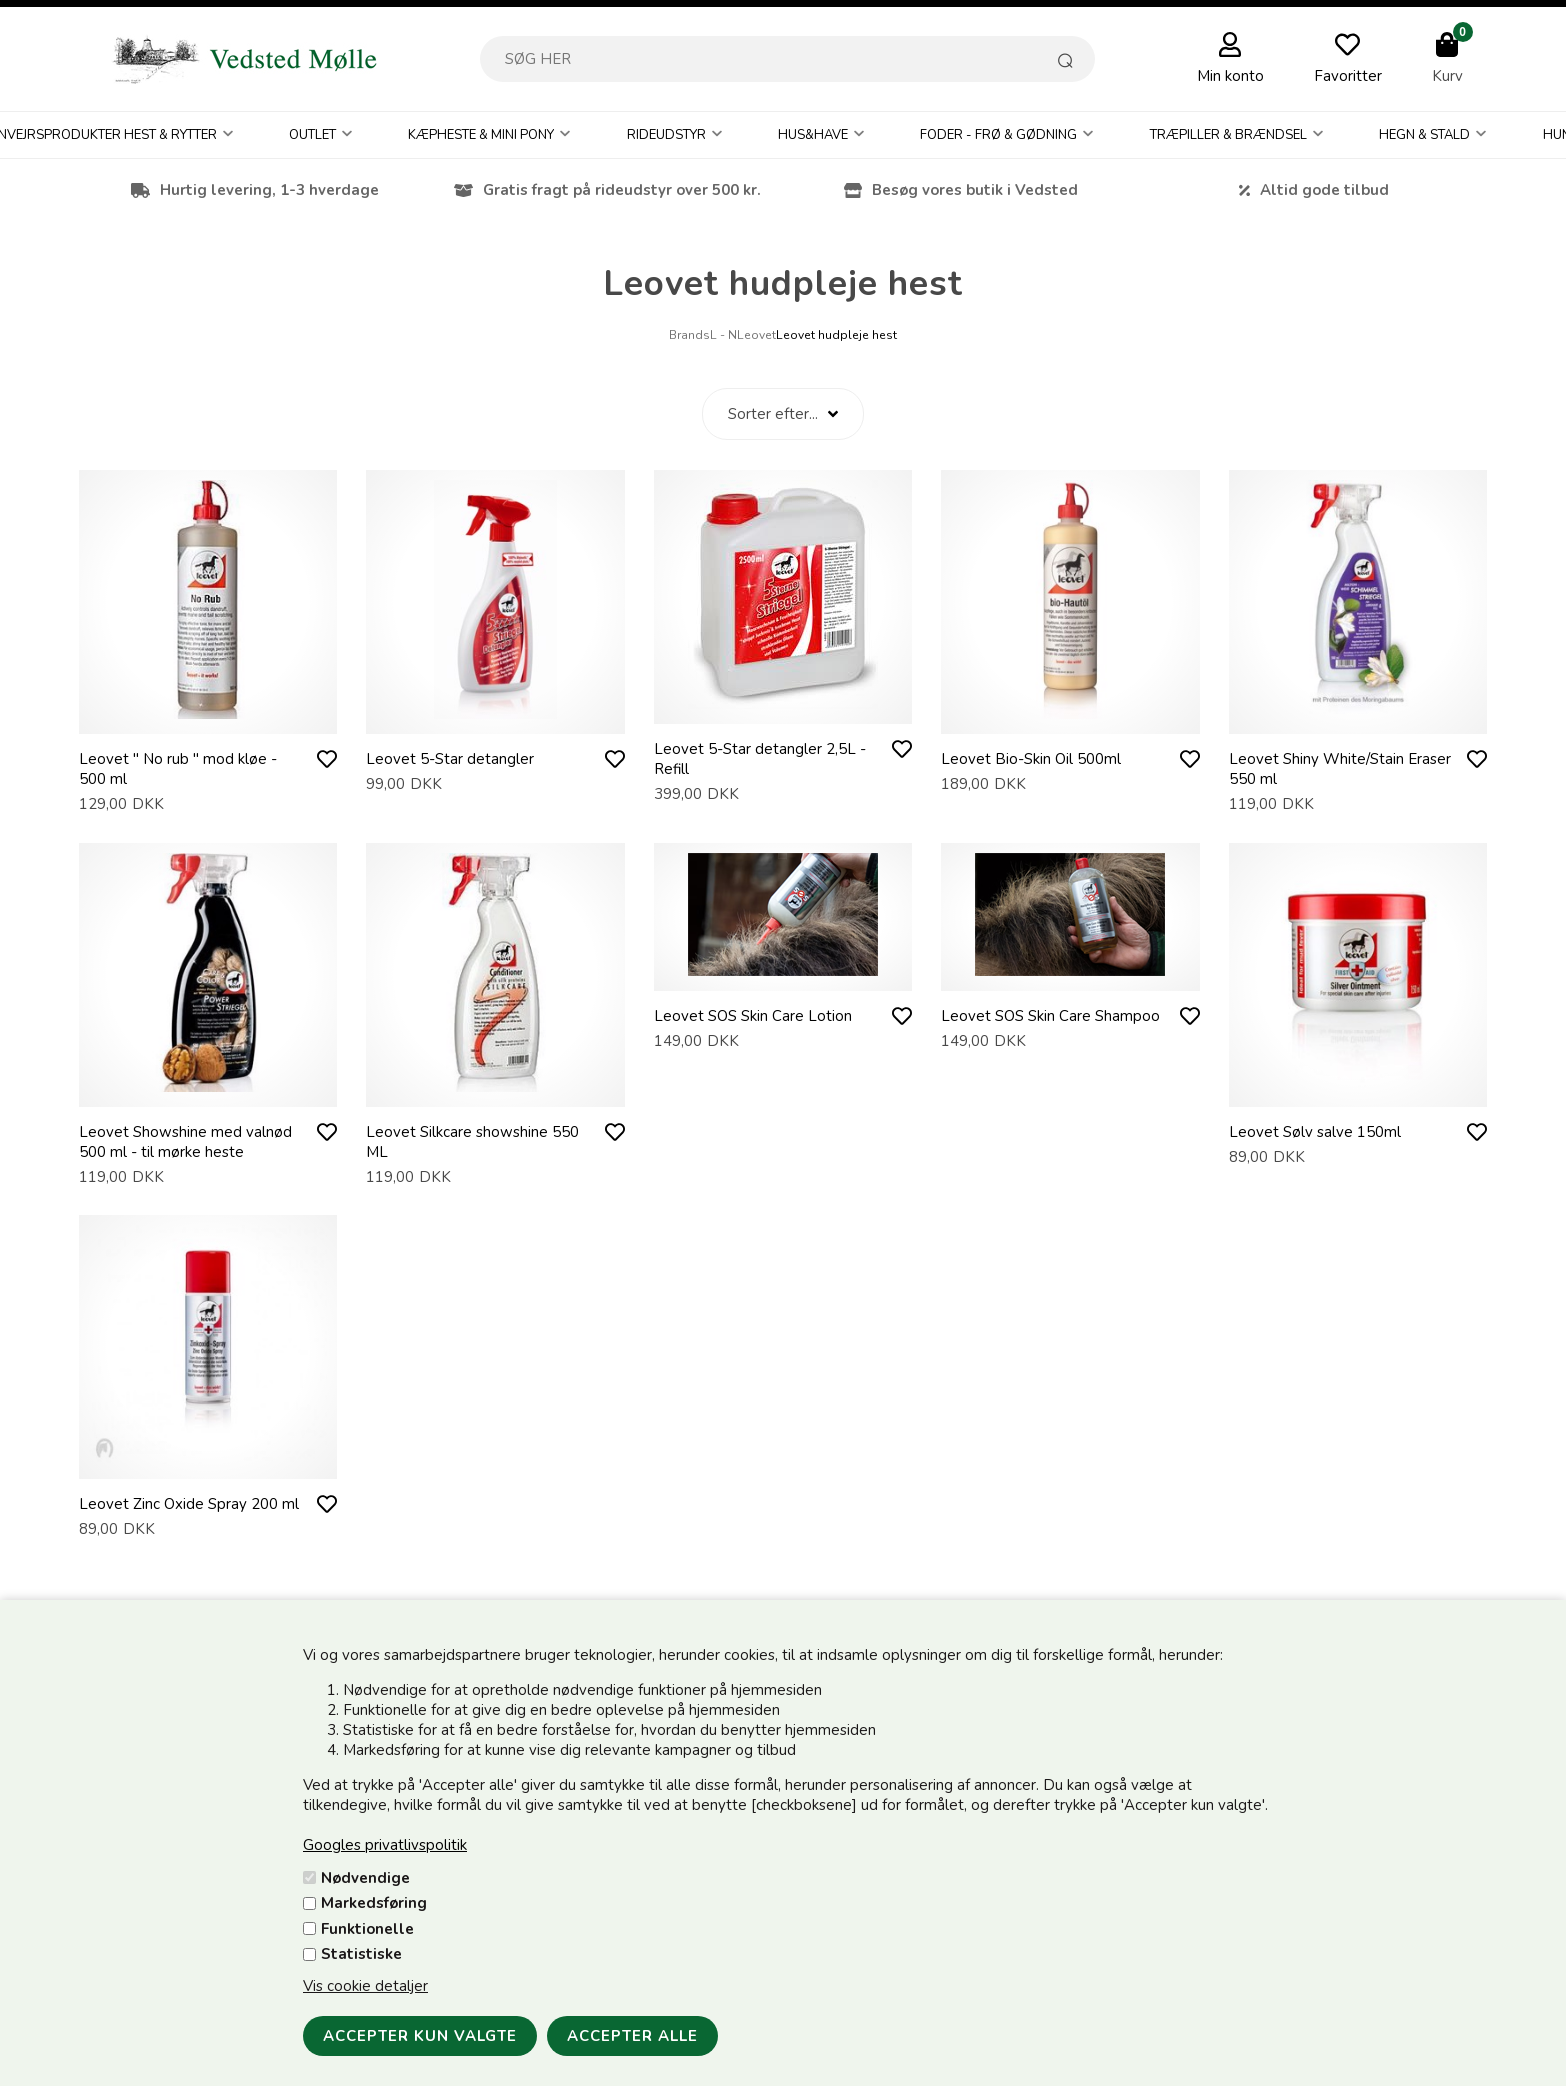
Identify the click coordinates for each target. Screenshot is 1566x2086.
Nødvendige (365, 1878)
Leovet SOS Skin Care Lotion (753, 1016)
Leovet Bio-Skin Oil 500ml (1031, 759)
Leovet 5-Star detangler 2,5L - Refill (760, 759)
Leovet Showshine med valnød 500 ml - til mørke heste (185, 1142)
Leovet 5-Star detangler (450, 759)
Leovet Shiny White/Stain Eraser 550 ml (1340, 769)
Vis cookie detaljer (365, 1986)
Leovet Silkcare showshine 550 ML (472, 1142)
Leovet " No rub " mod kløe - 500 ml (178, 769)
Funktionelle (367, 1929)
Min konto (1230, 76)
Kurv (1447, 76)
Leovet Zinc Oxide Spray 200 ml (189, 1504)
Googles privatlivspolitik (385, 1845)
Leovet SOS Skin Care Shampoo (1050, 1016)
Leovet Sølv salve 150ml (1315, 1132)
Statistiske (361, 1954)
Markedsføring (374, 1903)
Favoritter (1348, 76)
